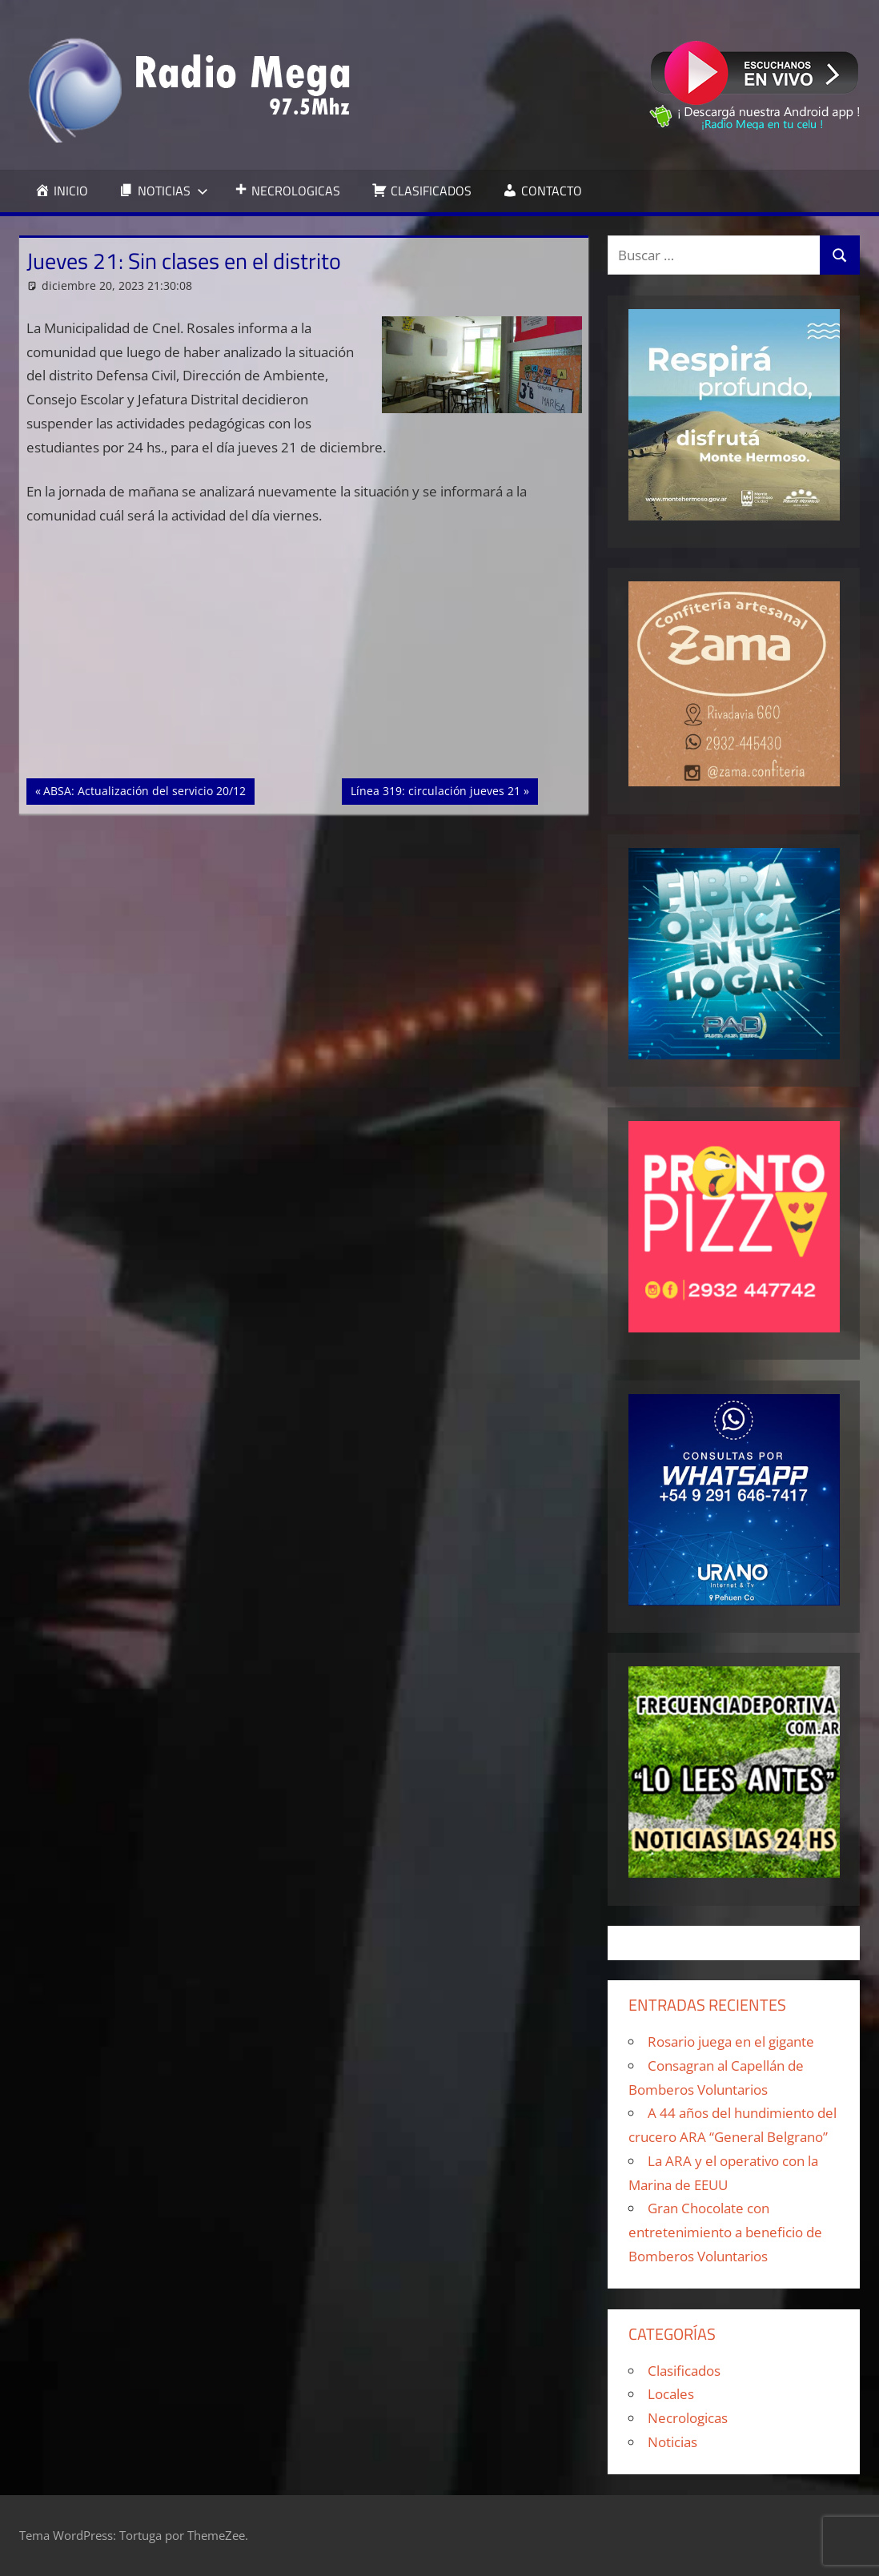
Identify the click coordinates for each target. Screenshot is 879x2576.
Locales (671, 2394)
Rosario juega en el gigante (731, 2041)
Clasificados (684, 2370)
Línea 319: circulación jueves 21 (435, 789)
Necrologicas (688, 2418)
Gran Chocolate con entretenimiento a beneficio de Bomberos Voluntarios (725, 2232)
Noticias (672, 2442)
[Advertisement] (304, 660)
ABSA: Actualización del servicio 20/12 (144, 789)
